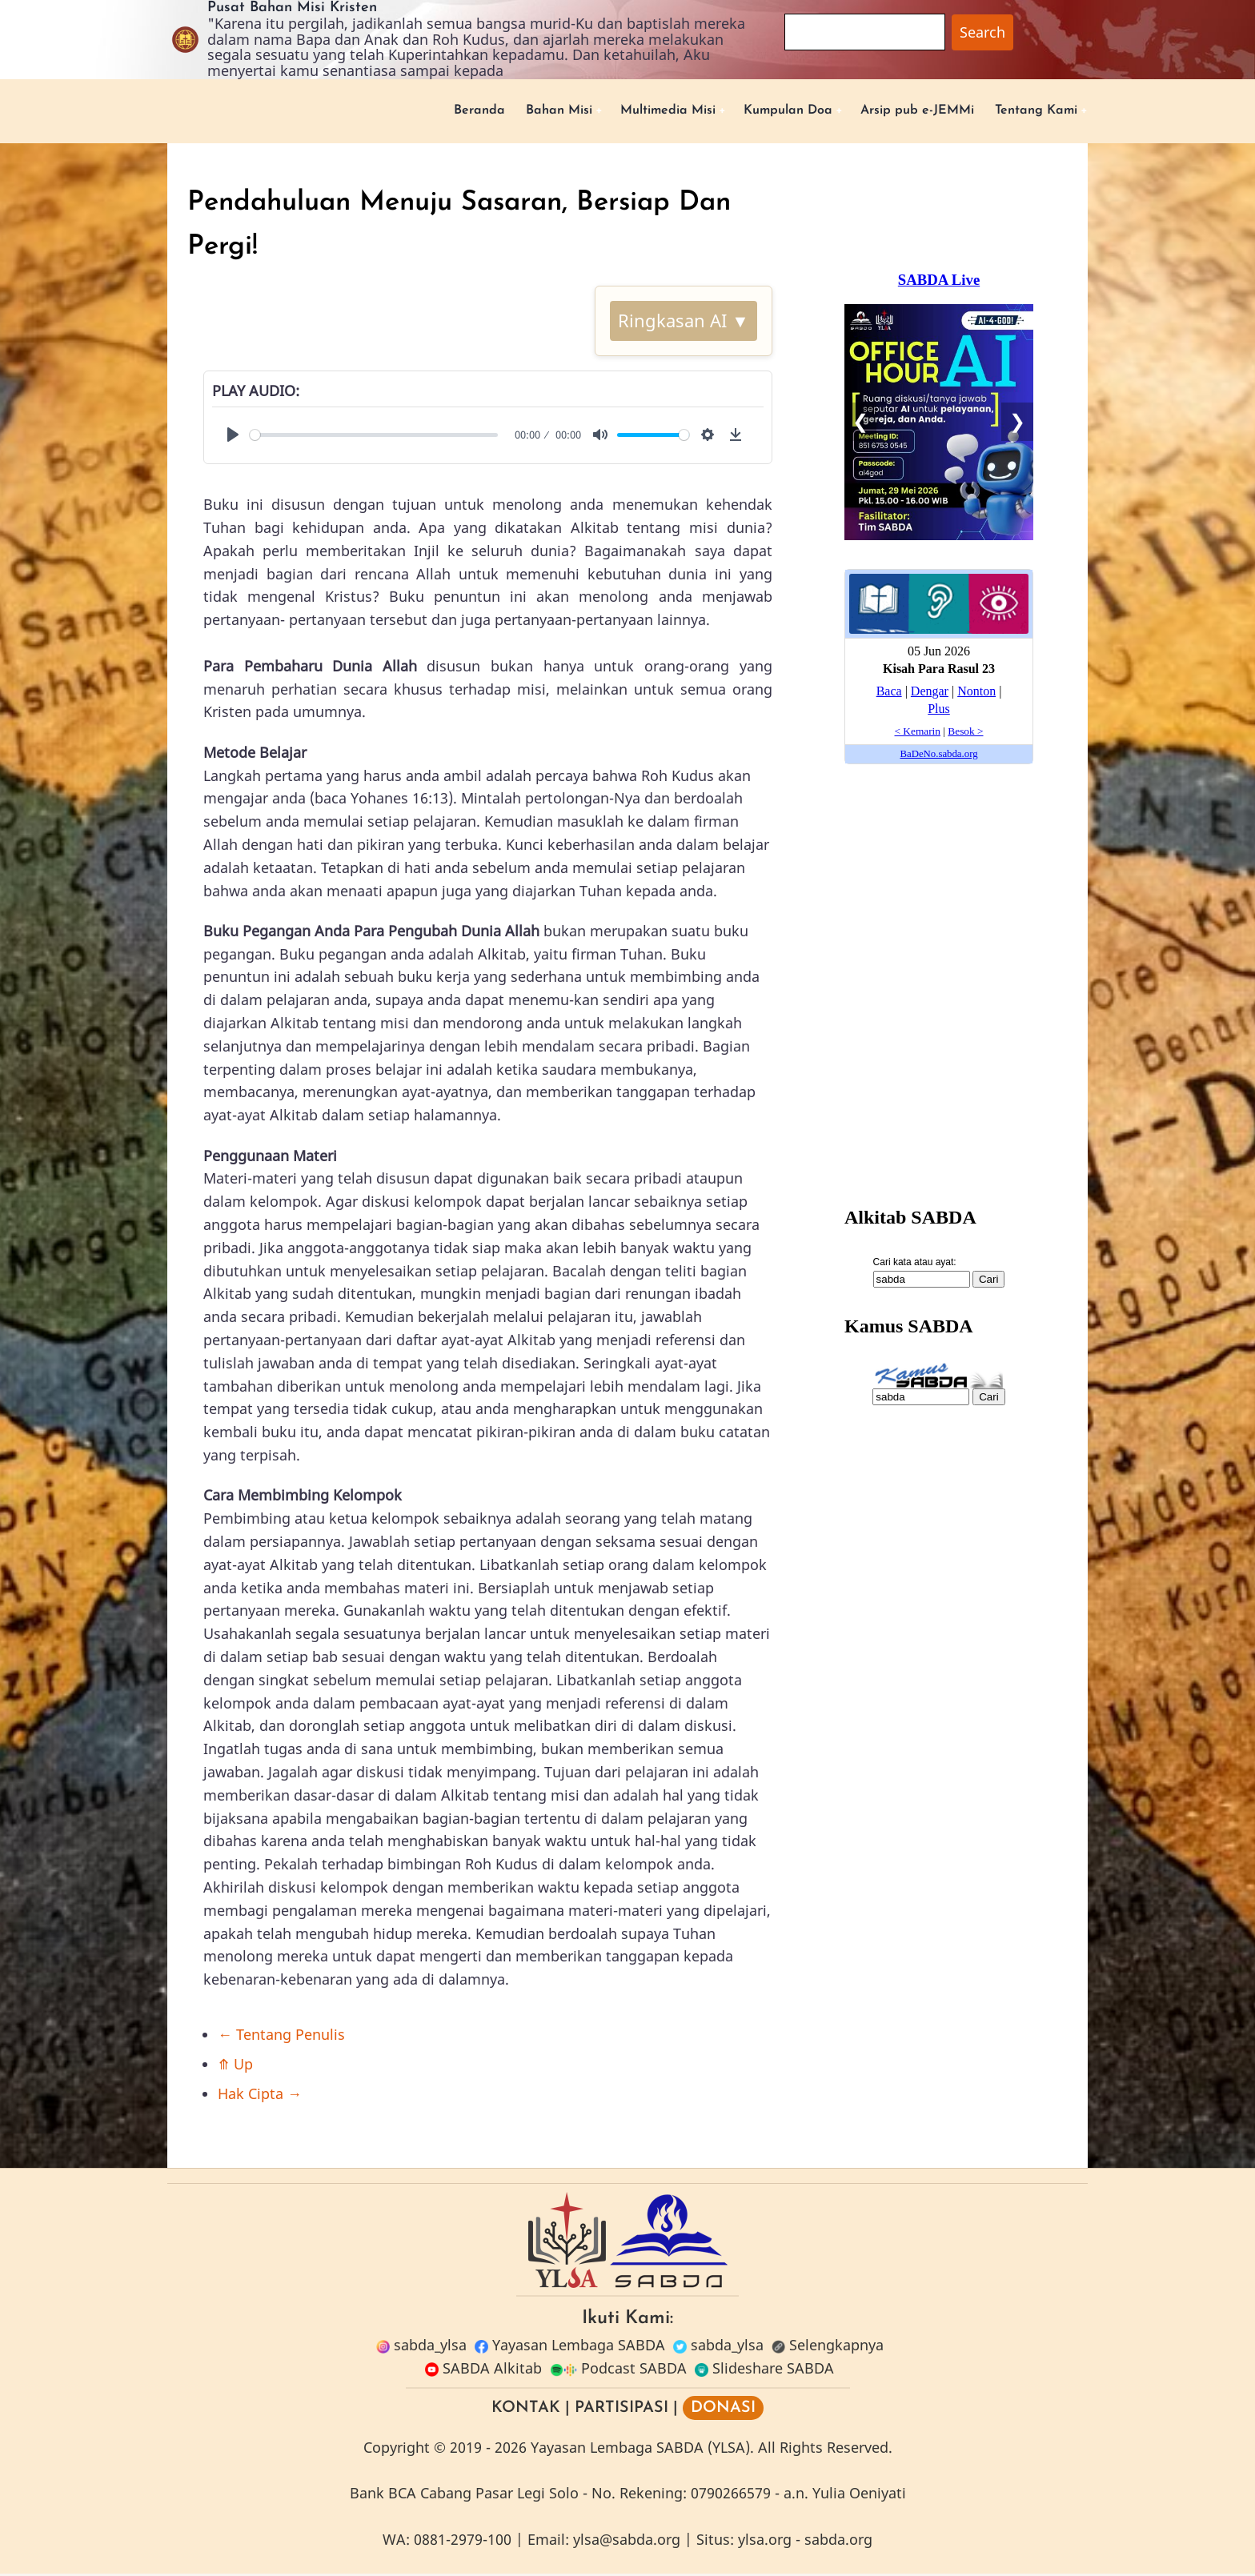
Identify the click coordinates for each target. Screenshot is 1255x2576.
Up (235, 2066)
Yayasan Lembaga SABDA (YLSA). (642, 2449)
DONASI (723, 2410)
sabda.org (838, 2541)
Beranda (412, 111)
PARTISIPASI (621, 2410)
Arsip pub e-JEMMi (897, 111)
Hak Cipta (260, 2095)
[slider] (374, 437)
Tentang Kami (1030, 111)
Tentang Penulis (281, 2036)
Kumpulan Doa (754, 111)
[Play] (233, 437)
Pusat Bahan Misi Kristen (292, 7)
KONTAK (525, 2410)
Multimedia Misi (621, 111)
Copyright (396, 2449)
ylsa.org (765, 2541)
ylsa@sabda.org (626, 2541)
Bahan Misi (499, 111)
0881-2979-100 (462, 2541)
